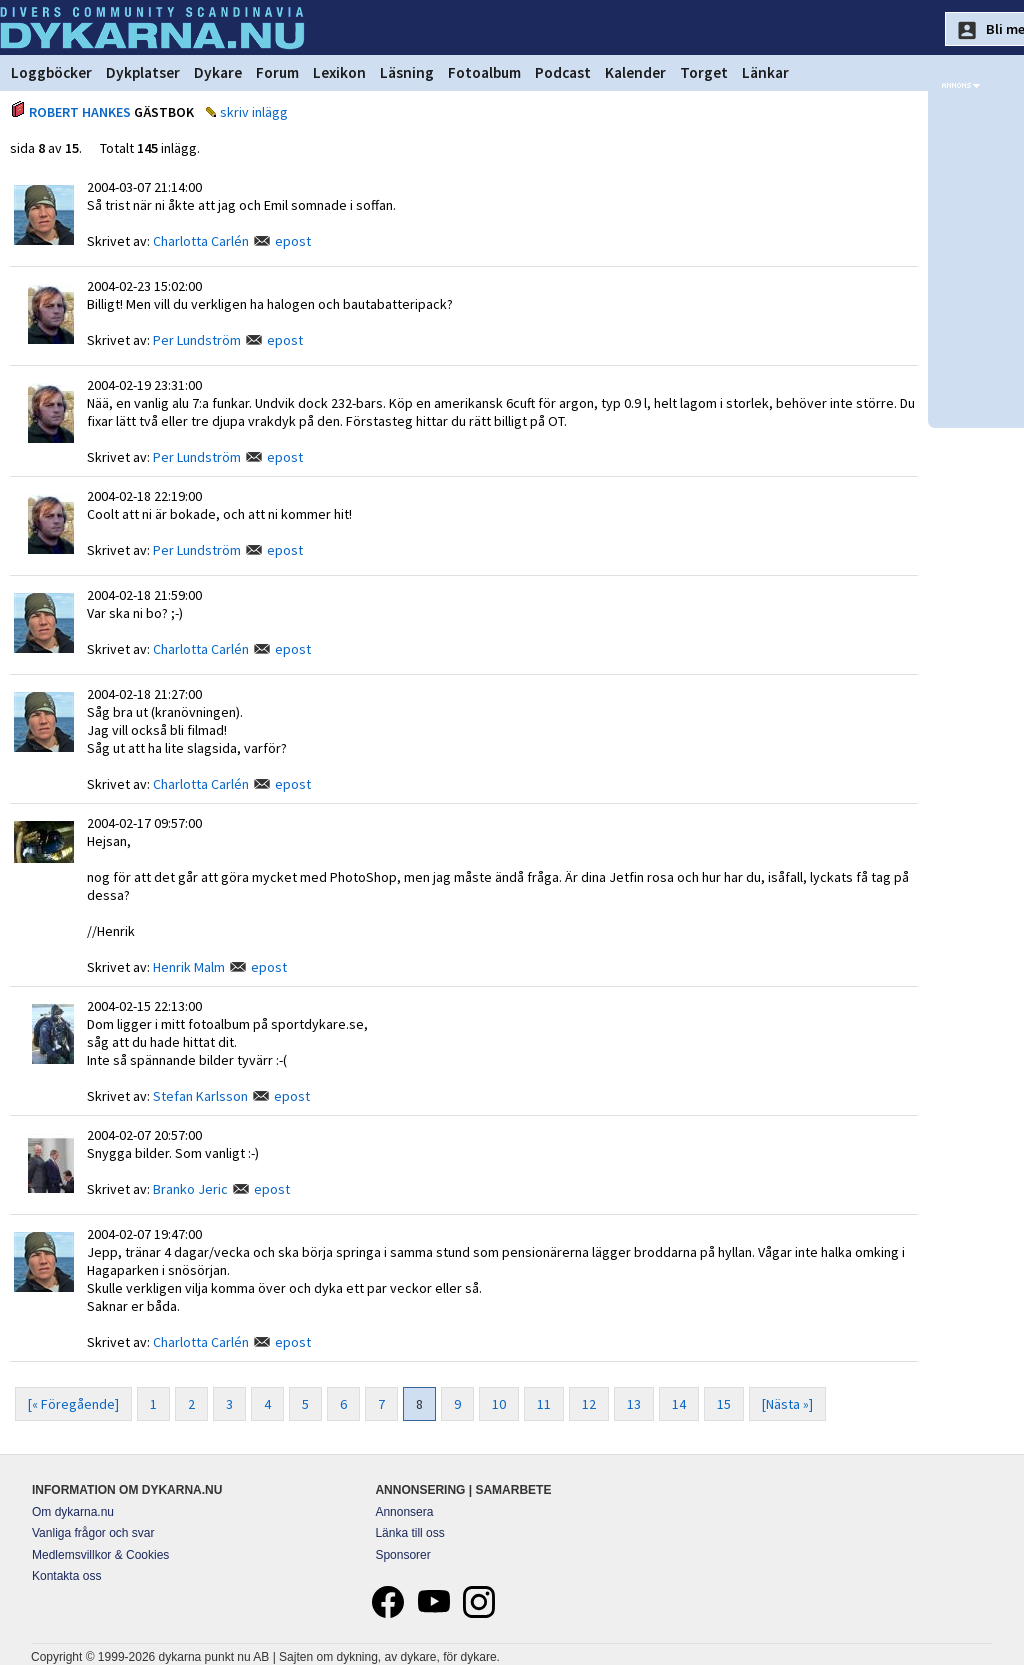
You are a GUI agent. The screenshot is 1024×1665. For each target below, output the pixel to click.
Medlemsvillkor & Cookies (100, 1555)
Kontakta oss (66, 1576)
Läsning (407, 72)
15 (724, 1404)
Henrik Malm (189, 967)
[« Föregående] (73, 1404)
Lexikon (339, 72)
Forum (277, 72)
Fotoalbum (484, 72)
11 (544, 1404)
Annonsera (404, 1512)
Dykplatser (143, 72)
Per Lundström (197, 340)
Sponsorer (402, 1555)
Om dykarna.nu (73, 1512)
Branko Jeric (190, 1189)
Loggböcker (51, 72)
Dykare (218, 72)
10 (499, 1404)
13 (634, 1404)
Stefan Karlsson (200, 1096)
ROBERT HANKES (80, 112)
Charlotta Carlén (201, 241)
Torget (704, 72)
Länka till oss (409, 1533)
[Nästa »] (787, 1404)
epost (293, 241)
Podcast (563, 72)
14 (679, 1404)
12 (589, 1404)
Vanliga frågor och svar (93, 1533)
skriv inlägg (254, 112)
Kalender (635, 72)
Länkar (765, 72)
